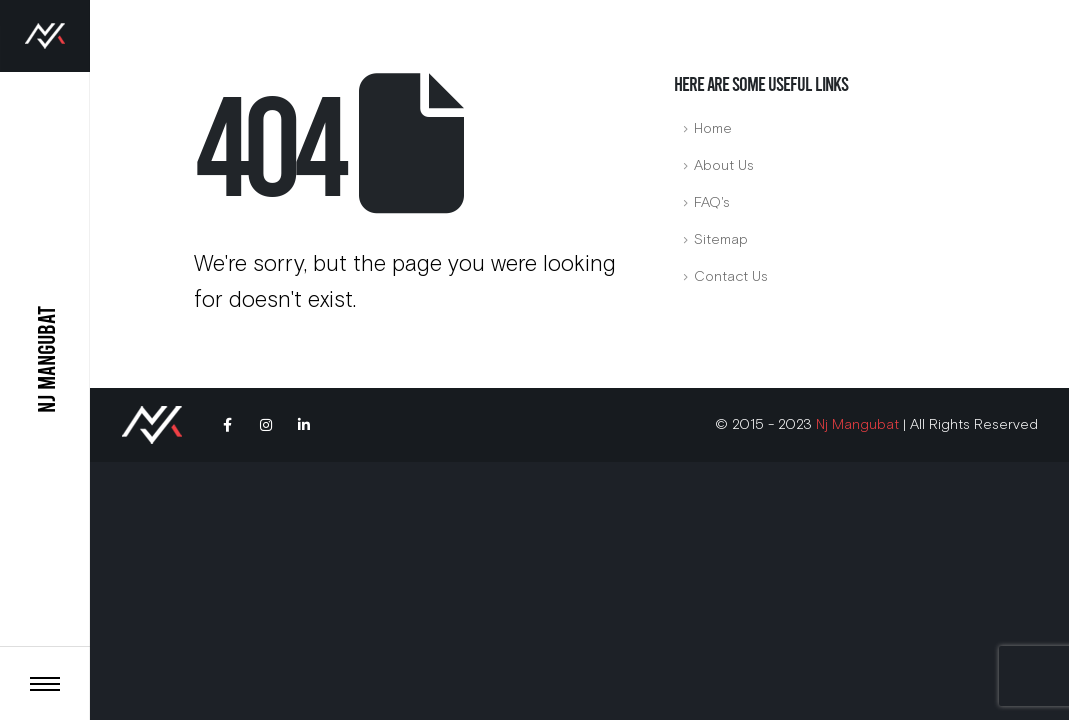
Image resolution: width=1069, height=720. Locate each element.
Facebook (228, 425)
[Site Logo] (45, 36)
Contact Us (731, 276)
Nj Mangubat (857, 424)
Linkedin (304, 425)
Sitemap (721, 239)
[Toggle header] (45, 684)
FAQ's (712, 202)
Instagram (266, 425)
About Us (724, 165)
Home (713, 128)
